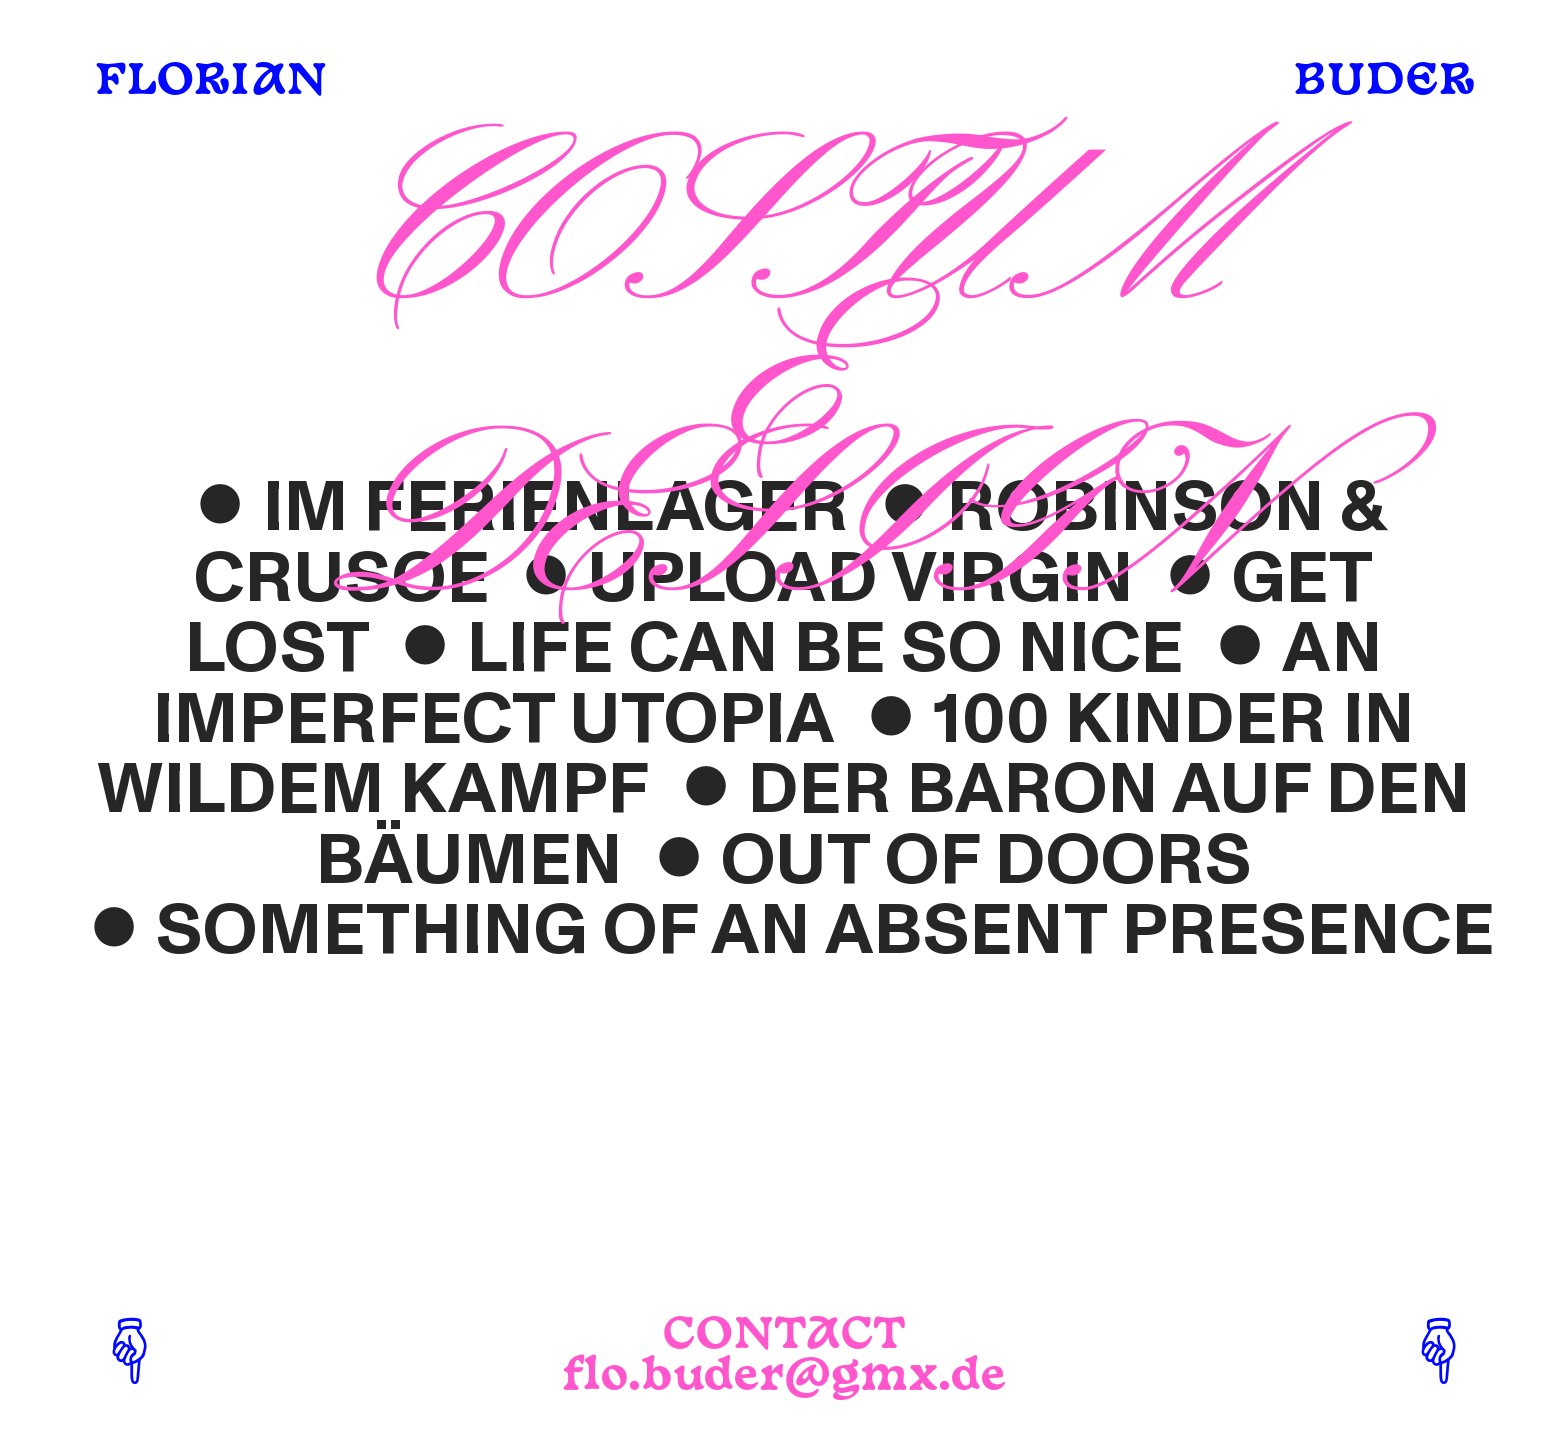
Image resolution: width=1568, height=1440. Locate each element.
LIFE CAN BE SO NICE (826, 648)
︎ (425, 648)
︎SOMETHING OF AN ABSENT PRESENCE (784, 930)
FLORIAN (211, 82)
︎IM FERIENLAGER (514, 507)
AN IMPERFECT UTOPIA (767, 684)
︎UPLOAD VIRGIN (819, 578)
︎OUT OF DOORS (945, 860)
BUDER (1383, 82)
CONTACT (784, 1336)
